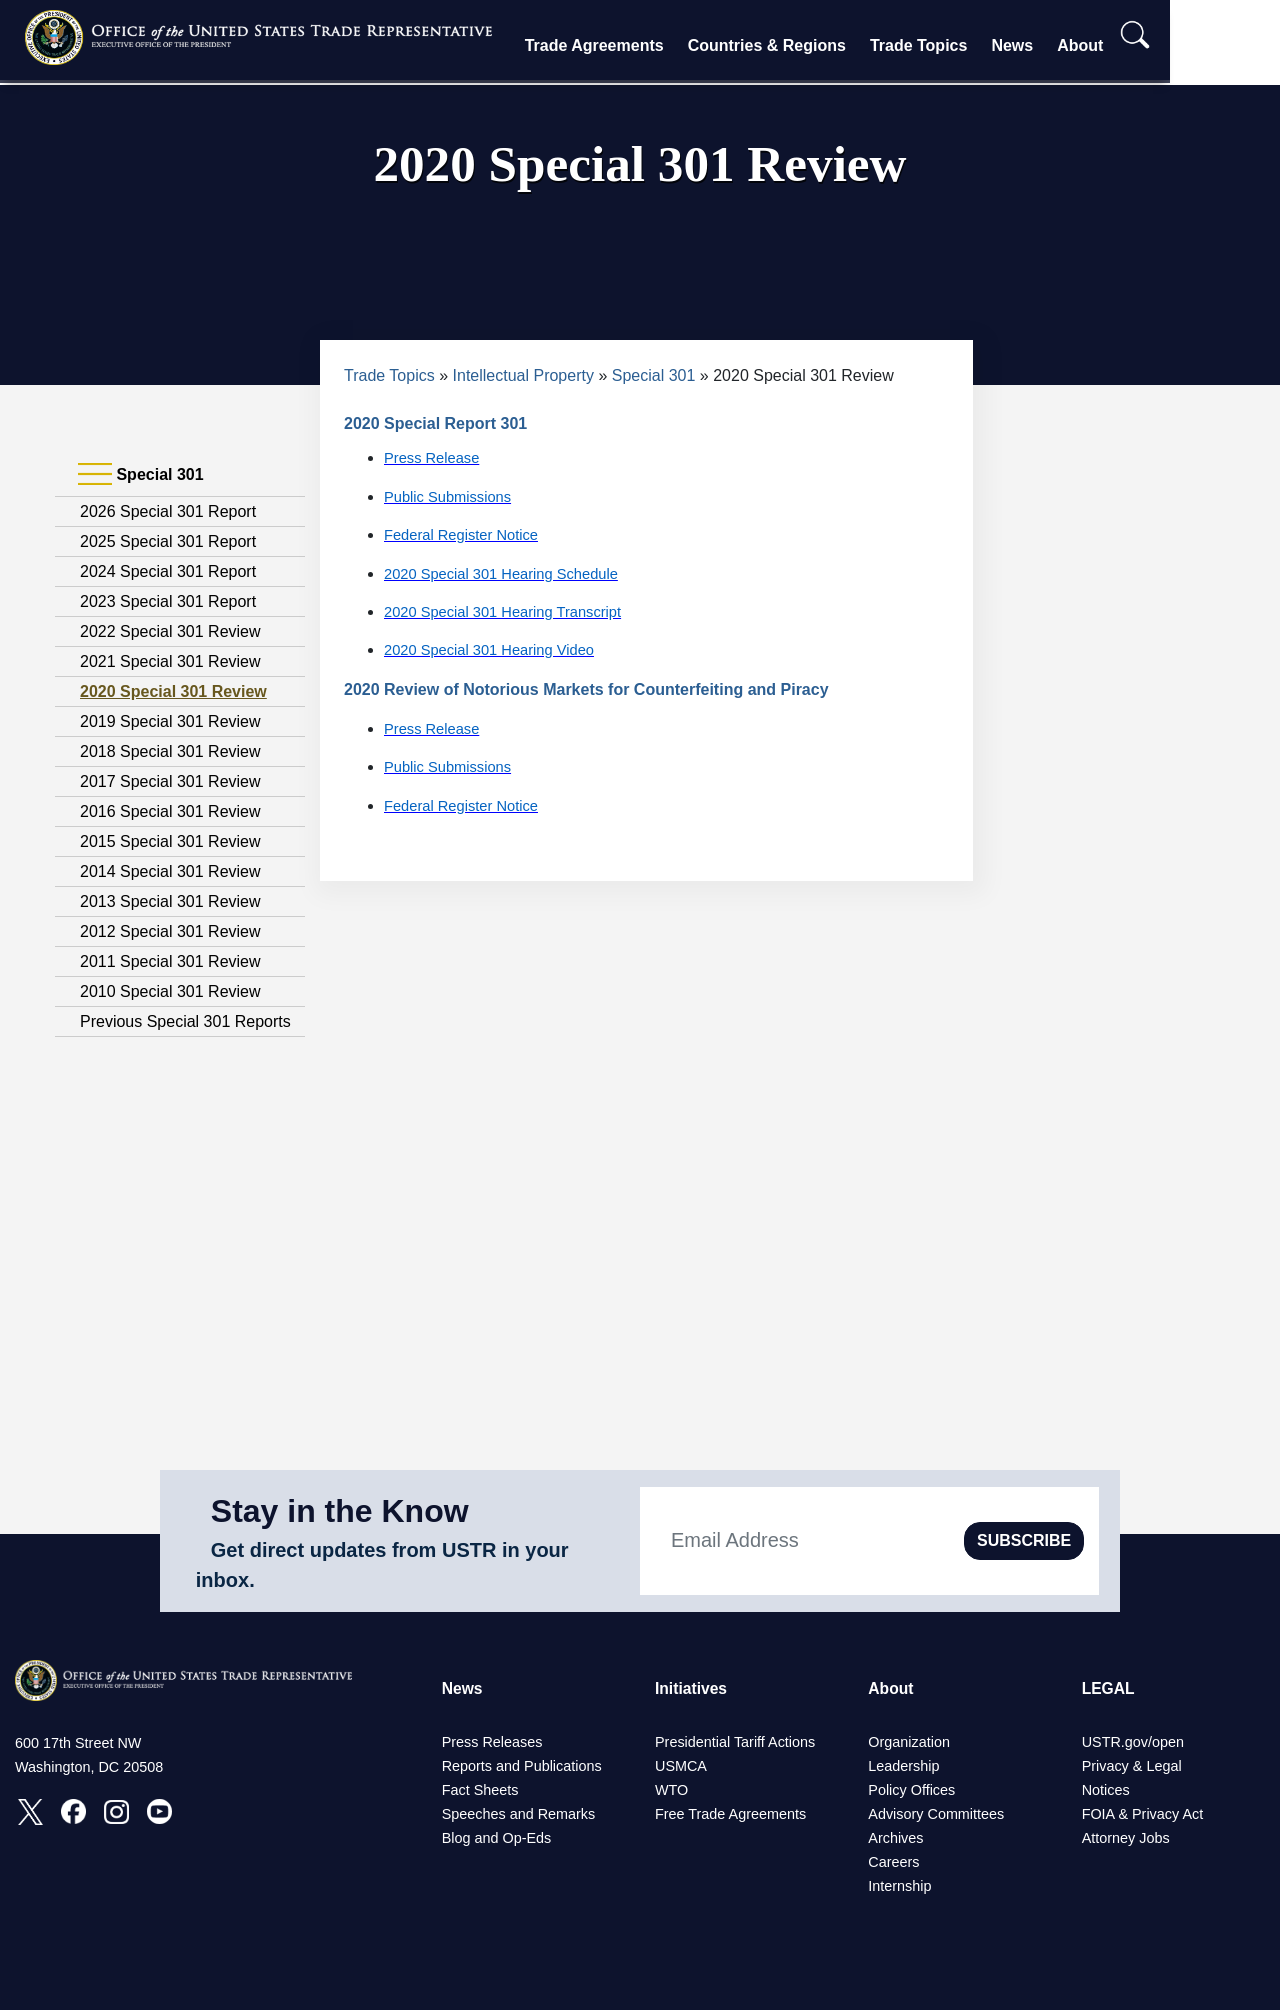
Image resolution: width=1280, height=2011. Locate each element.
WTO (671, 1791)
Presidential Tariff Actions (735, 1743)
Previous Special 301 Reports (185, 1021)
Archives (895, 1839)
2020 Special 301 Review (173, 691)
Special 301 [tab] (141, 475)
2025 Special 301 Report (168, 541)
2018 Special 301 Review (170, 751)
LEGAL (1109, 1688)
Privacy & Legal (1132, 1767)
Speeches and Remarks (519, 1815)
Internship (899, 1887)
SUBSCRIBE (1024, 1540)
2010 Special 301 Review (170, 991)
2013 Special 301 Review (170, 901)
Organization (909, 1743)
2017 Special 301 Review (170, 781)
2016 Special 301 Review (170, 811)
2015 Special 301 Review (170, 841)
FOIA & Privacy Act (1143, 1815)
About (1129, 45)
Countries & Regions (815, 45)
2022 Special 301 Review (170, 631)
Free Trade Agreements (730, 1815)
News (1061, 45)
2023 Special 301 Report (168, 601)
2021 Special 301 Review (170, 661)
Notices (1106, 1791)
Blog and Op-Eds (497, 1839)
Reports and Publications (522, 1767)
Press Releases (492, 1743)
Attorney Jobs (1126, 1839)
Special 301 (654, 375)
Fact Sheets (480, 1791)
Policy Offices (911, 1791)
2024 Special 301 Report (168, 571)
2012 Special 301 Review (170, 931)
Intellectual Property (523, 375)
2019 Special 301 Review (170, 721)
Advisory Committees (936, 1815)
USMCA (681, 1767)
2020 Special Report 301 (435, 423)
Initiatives (692, 1688)
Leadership (903, 1767)
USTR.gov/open (1133, 1743)
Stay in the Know (340, 1511)
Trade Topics (967, 45)
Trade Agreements (642, 45)
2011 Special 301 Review (170, 961)
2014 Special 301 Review (170, 871)
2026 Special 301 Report (168, 511)
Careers (893, 1863)
